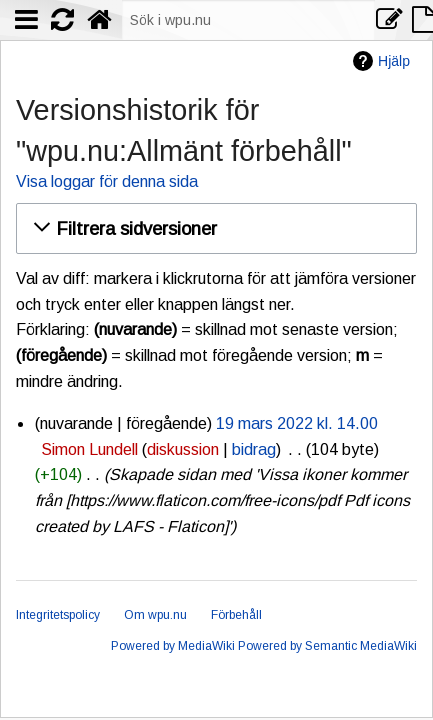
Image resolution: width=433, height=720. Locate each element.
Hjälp (394, 61)
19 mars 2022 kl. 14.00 (297, 423)
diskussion (183, 449)
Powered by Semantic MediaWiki (327, 646)
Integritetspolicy (58, 615)
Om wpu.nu (155, 615)
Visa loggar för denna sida (107, 181)
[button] (213, 228)
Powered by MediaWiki (173, 646)
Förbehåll (236, 615)
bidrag (254, 449)
